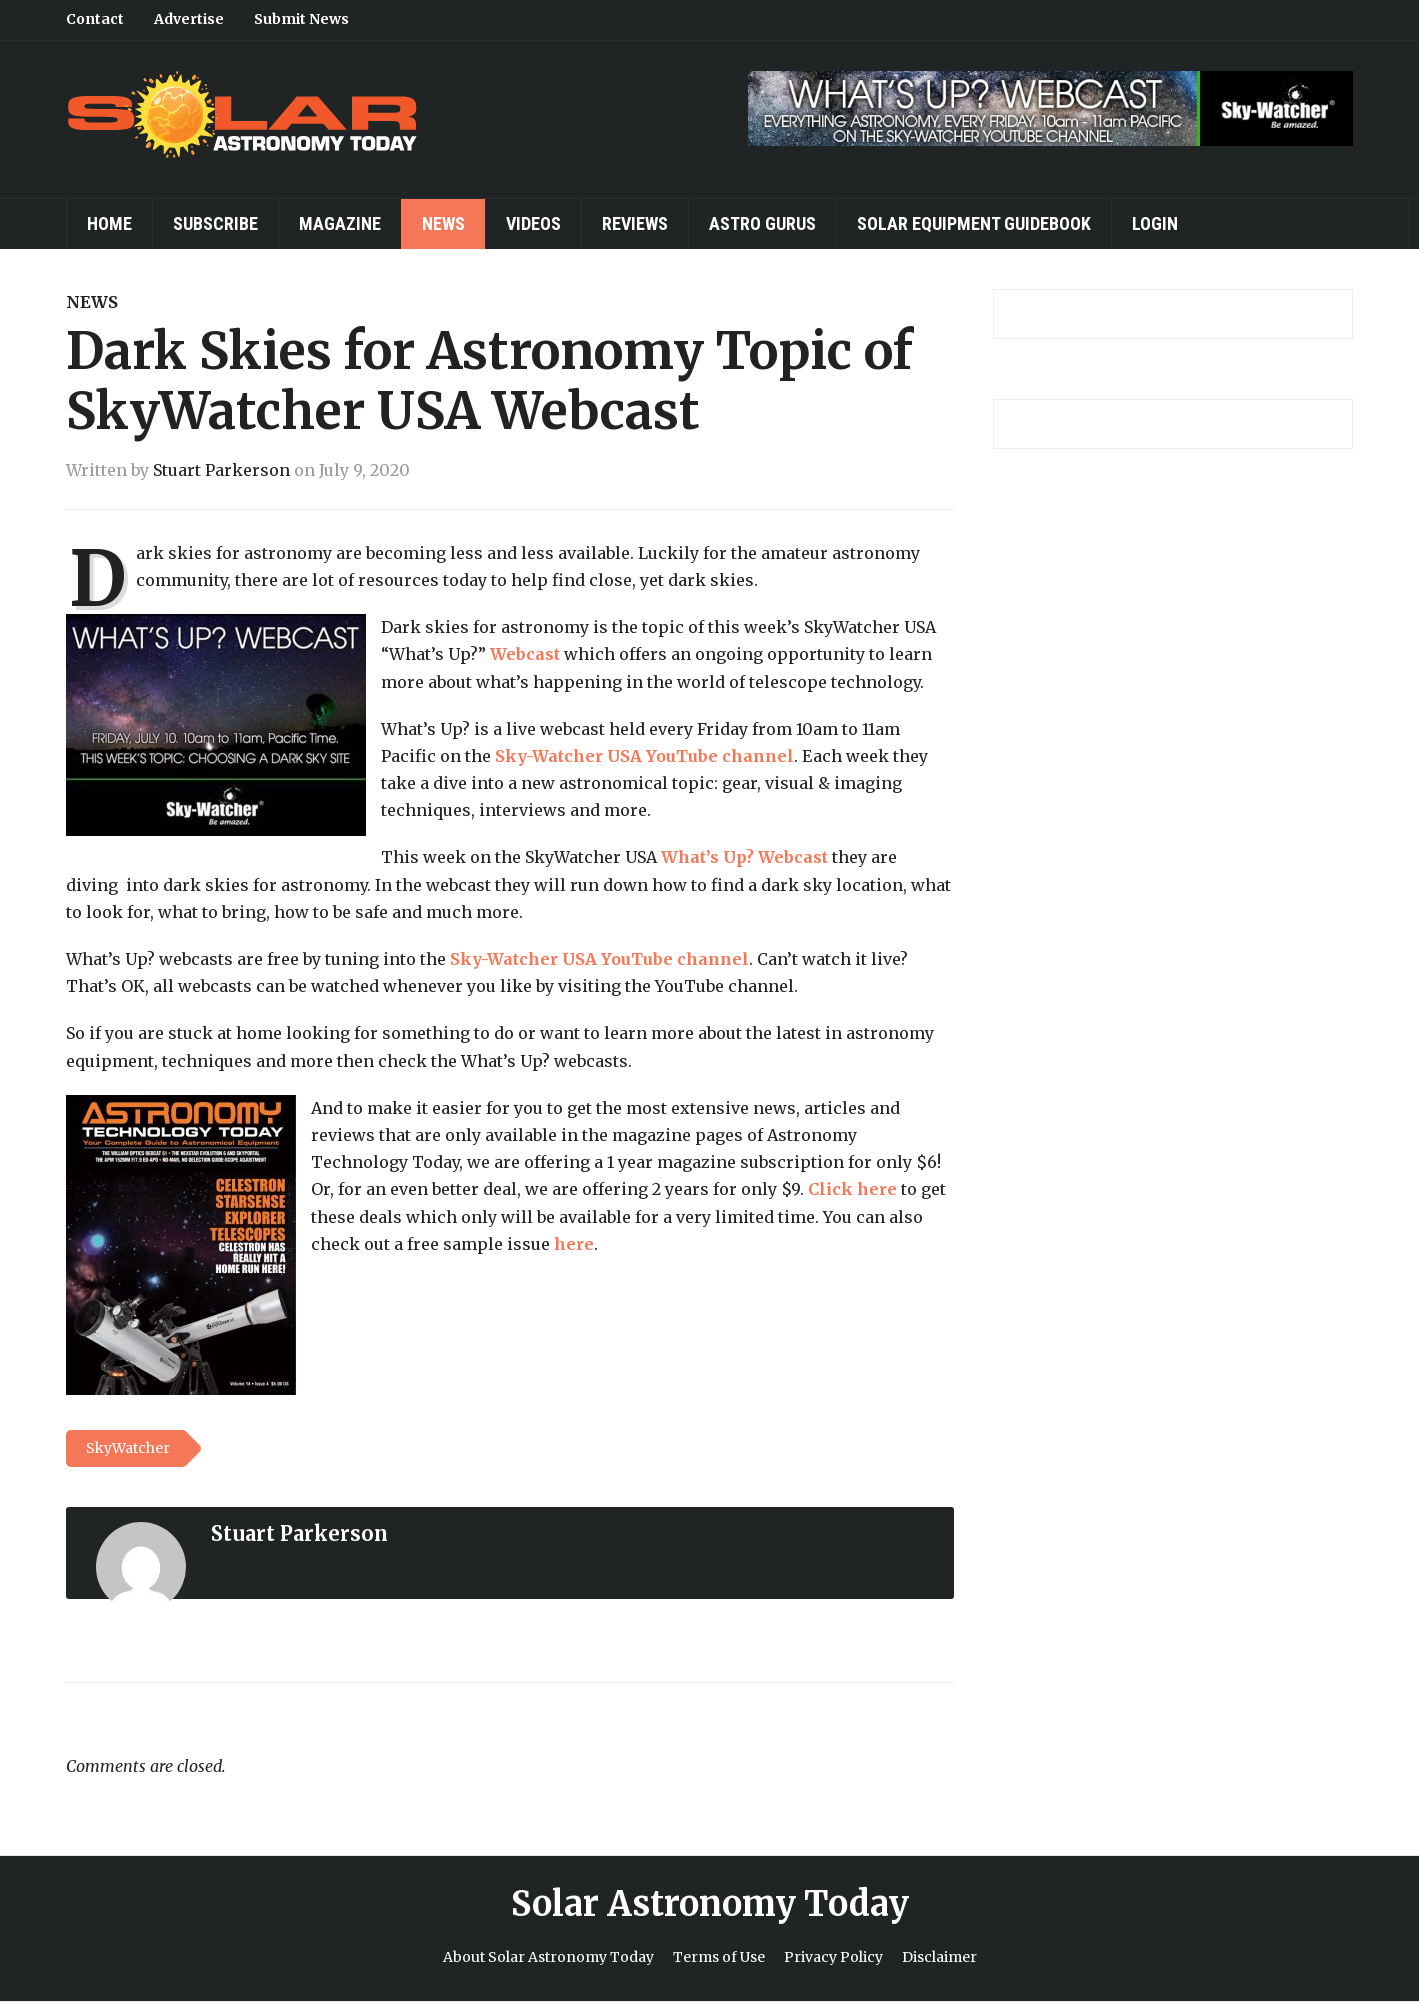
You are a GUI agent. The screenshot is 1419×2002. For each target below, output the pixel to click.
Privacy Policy (833, 1957)
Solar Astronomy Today (710, 1904)
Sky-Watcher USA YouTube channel (644, 756)
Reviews (635, 223)
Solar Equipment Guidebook (974, 223)
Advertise (189, 19)
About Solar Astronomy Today (548, 1957)
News (443, 223)
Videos (533, 223)
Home (109, 223)
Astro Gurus (762, 223)
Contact (95, 19)
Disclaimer (939, 1957)
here (574, 1244)
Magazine (340, 223)
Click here (852, 1189)
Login (1155, 223)
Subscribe (215, 223)
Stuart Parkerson (221, 470)
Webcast (525, 654)
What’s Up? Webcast (744, 857)
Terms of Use (719, 1957)
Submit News (301, 19)
